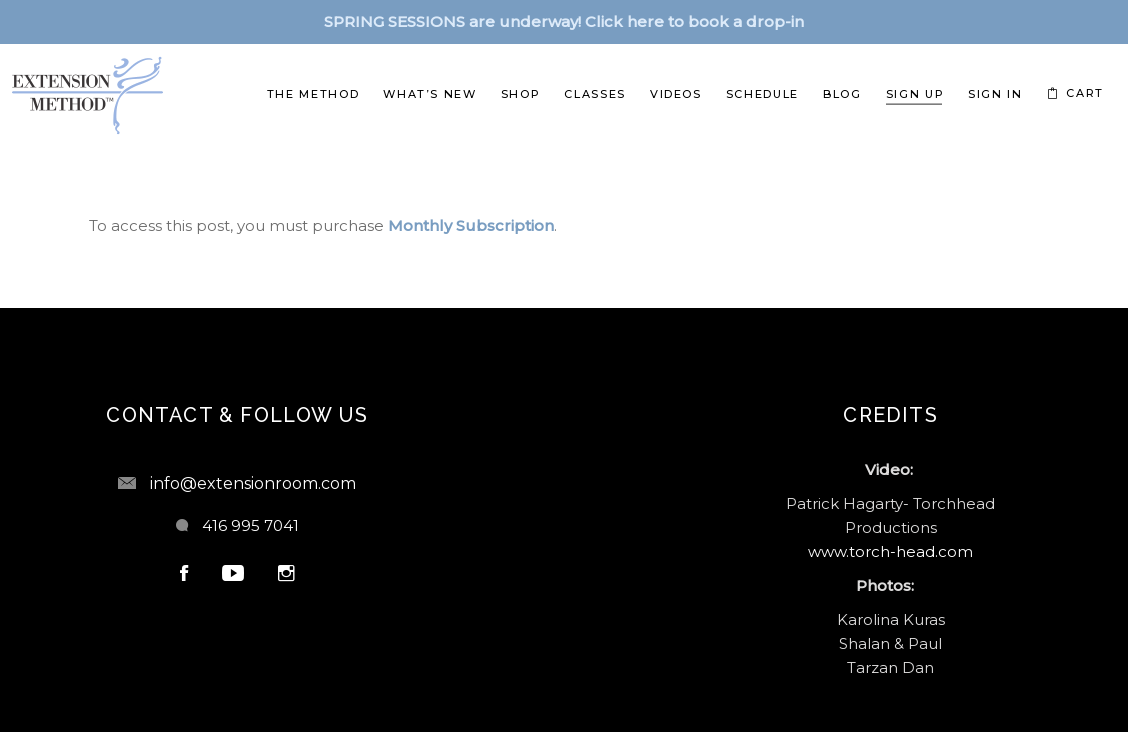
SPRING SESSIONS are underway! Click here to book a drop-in (564, 21)
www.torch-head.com (890, 551)
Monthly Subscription (471, 225)
